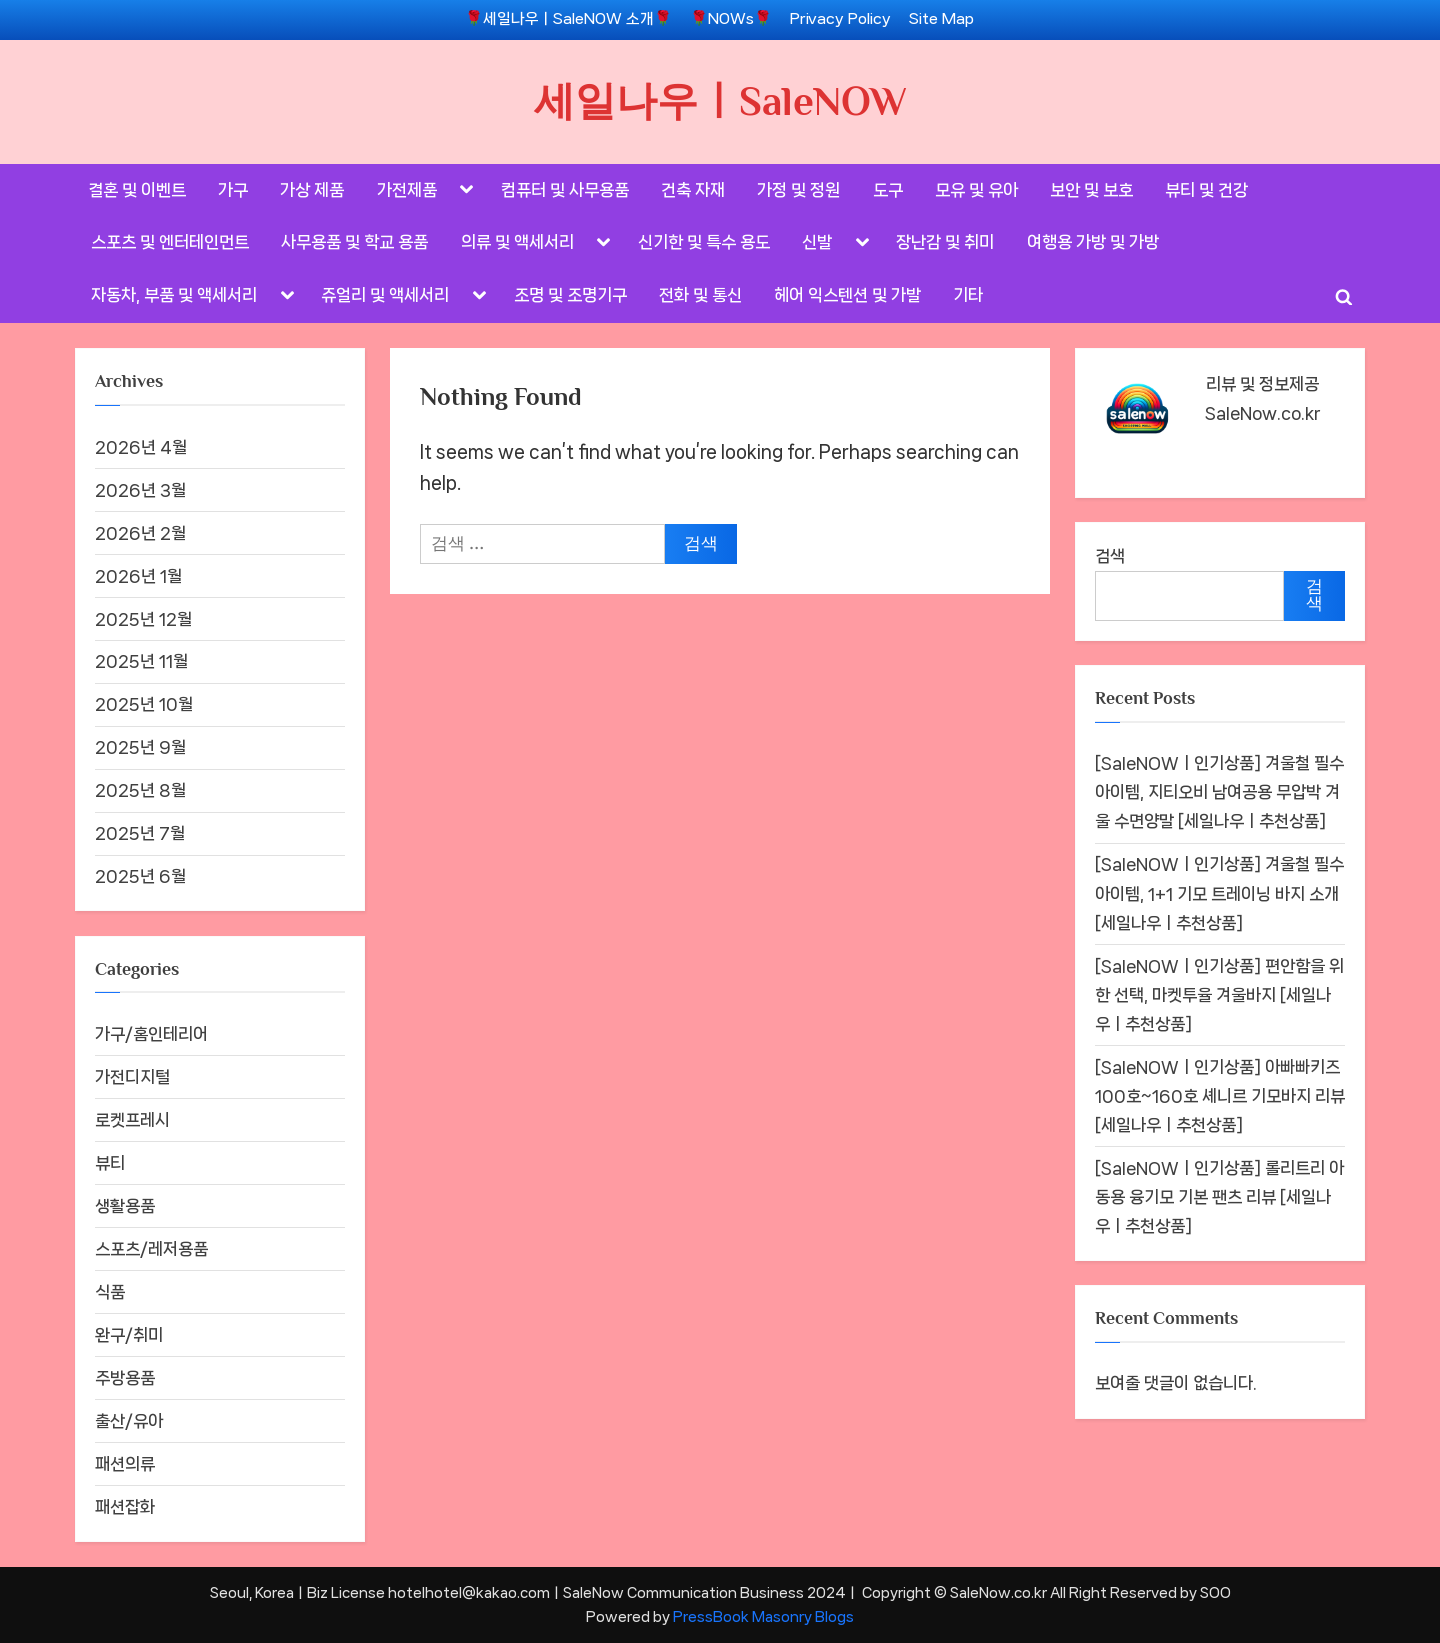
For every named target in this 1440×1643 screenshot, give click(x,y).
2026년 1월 (138, 576)
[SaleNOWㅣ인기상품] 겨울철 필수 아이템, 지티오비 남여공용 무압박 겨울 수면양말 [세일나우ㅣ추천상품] (1219, 792)
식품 (110, 1292)
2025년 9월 (140, 747)
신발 (817, 242)
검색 (1110, 556)
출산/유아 (129, 1421)
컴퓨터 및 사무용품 (565, 190)
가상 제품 (312, 190)
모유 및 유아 (976, 190)
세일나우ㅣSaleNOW (720, 101)
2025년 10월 (144, 704)
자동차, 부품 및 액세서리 (174, 295)
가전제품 (407, 190)
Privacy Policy (840, 19)
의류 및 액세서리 (517, 242)
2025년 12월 (143, 619)
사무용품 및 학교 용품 (354, 242)
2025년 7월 (140, 833)
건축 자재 (693, 190)
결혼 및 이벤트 (137, 190)
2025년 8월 (140, 790)
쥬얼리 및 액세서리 (385, 295)
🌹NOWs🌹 (731, 19)
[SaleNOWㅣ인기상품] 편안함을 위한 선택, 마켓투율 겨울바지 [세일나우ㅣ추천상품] (1219, 995)
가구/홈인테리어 (151, 1034)
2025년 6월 (140, 876)
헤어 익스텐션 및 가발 (847, 295)
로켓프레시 (132, 1120)
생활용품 (125, 1206)
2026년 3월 (140, 490)
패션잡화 (125, 1507)
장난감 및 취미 (945, 242)
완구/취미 (129, 1335)
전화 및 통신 (700, 295)
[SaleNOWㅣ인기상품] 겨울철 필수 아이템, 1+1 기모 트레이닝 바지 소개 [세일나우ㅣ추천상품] (1219, 893)
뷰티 (110, 1163)
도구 (888, 190)
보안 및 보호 (1091, 190)
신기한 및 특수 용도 (704, 242)
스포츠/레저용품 (151, 1249)
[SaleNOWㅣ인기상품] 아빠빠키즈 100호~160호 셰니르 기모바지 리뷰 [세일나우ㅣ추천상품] (1220, 1096)
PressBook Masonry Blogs (763, 1616)
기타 (968, 295)
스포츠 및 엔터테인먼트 (170, 242)
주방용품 (125, 1378)
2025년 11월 (141, 661)
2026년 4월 (141, 447)
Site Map (941, 19)
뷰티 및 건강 (1206, 190)
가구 (233, 190)
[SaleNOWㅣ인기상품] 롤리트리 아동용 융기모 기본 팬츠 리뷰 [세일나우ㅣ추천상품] (1219, 1197)
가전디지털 (132, 1077)
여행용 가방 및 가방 (1093, 242)
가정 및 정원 (798, 190)
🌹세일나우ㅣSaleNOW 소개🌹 (568, 19)
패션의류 (125, 1464)
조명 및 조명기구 (570, 295)
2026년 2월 (140, 533)
